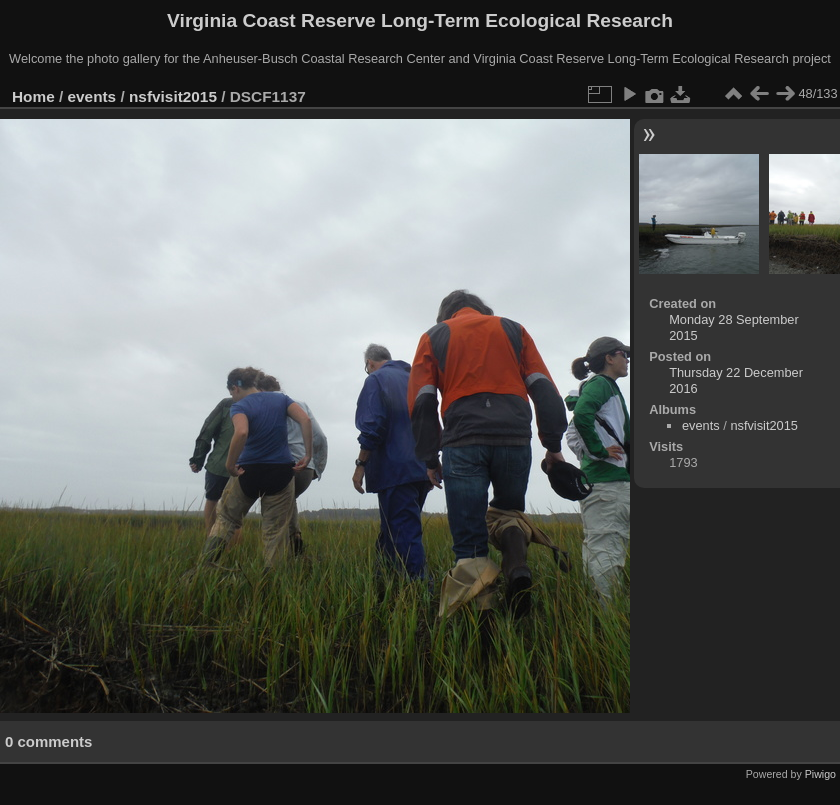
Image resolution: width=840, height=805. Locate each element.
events (92, 96)
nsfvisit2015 (173, 96)
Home (33, 96)
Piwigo (820, 774)
